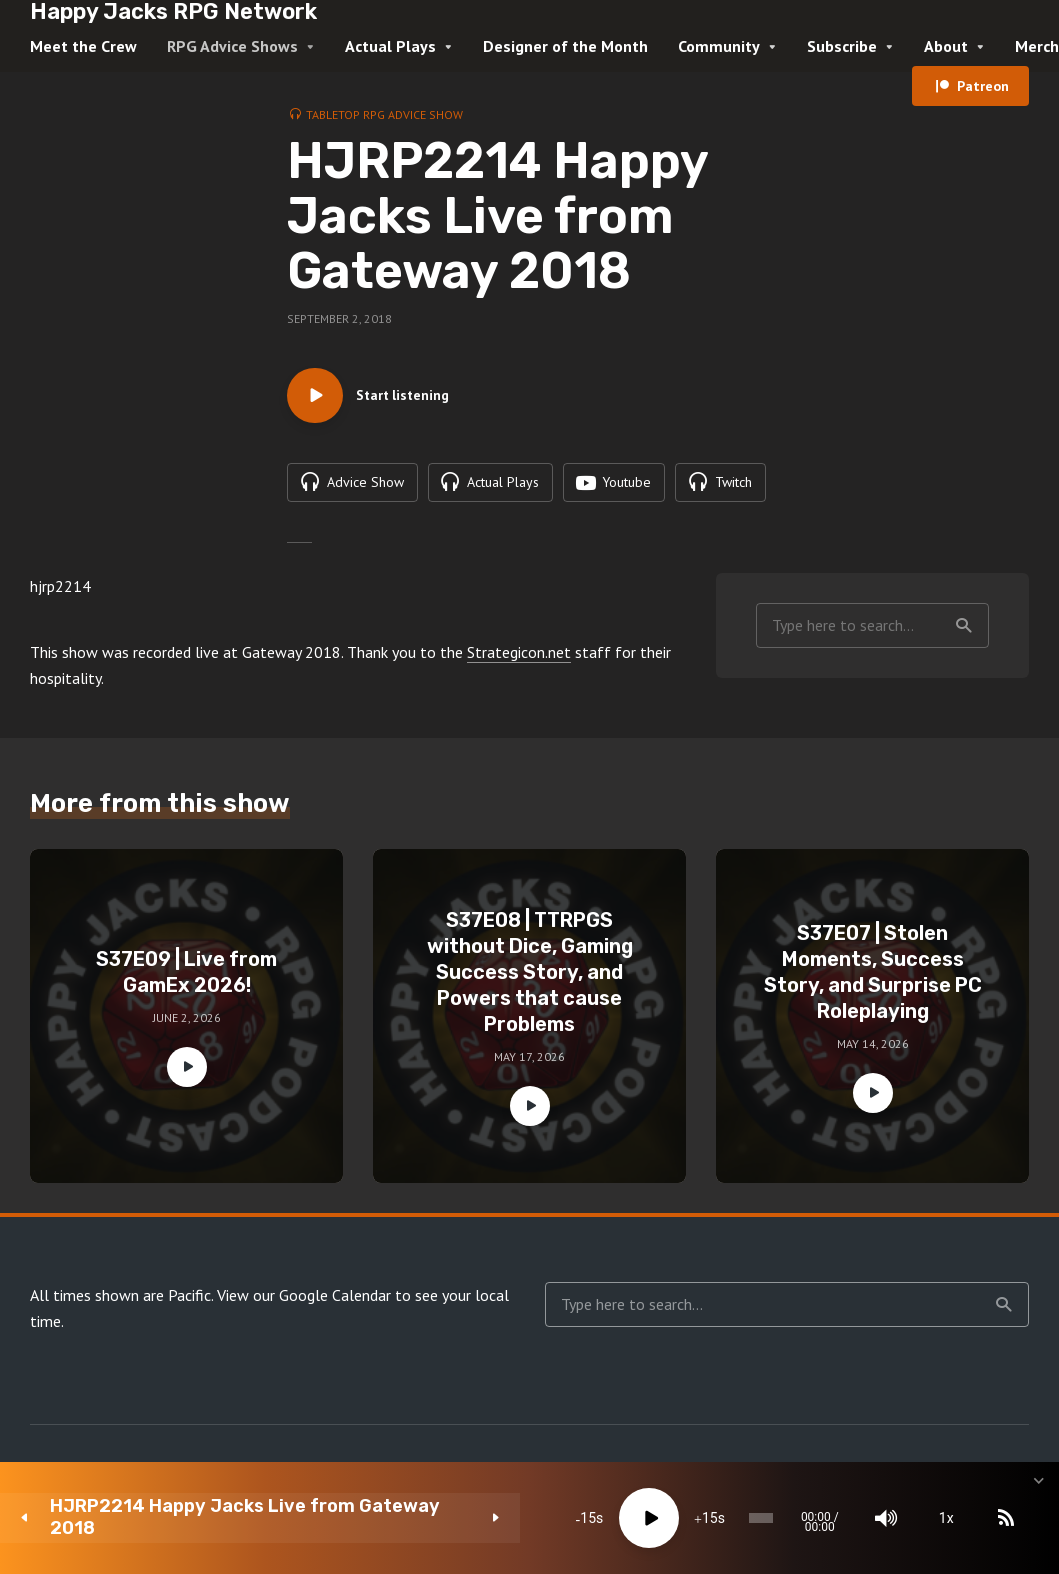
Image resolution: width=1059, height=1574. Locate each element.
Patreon (983, 86)
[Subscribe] (889, 1518)
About (946, 46)
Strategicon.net (519, 698)
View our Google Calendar (304, 1341)
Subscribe (842, 46)
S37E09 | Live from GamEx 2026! (186, 1018)
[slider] (596, 1518)
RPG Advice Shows (232, 46)
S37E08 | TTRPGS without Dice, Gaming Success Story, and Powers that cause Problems (530, 1018)
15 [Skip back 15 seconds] (392, 1518)
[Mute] (769, 1518)
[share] (949, 1518)
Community (719, 46)
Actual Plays (390, 46)
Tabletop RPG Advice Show (384, 114)
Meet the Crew (83, 46)
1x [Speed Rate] (829, 1518)
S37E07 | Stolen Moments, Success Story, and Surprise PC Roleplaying (873, 1018)
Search (964, 671)
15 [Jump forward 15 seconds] (514, 1518)
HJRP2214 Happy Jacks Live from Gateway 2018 (178, 1517)
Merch (1037, 46)
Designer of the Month (565, 46)
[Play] (454, 1518)
